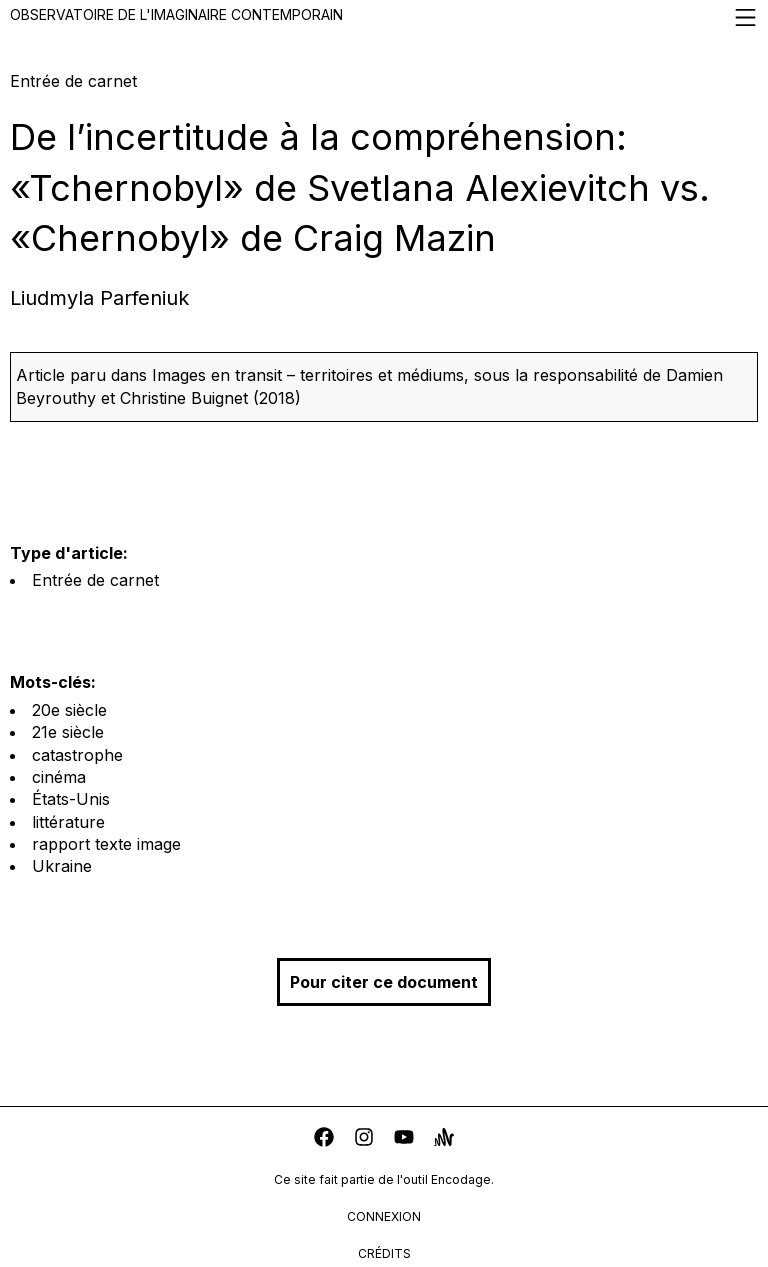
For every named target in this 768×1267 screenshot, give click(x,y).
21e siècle (68, 732)
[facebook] (324, 1139)
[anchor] (444, 1139)
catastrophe (77, 755)
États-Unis (71, 799)
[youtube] (404, 1139)
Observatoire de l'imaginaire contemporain (384, 17)
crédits (384, 1253)
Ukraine (62, 866)
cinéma (59, 777)
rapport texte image (106, 844)
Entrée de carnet (95, 580)
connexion (384, 1216)
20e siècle (69, 710)
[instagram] (364, 1139)
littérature (68, 822)
